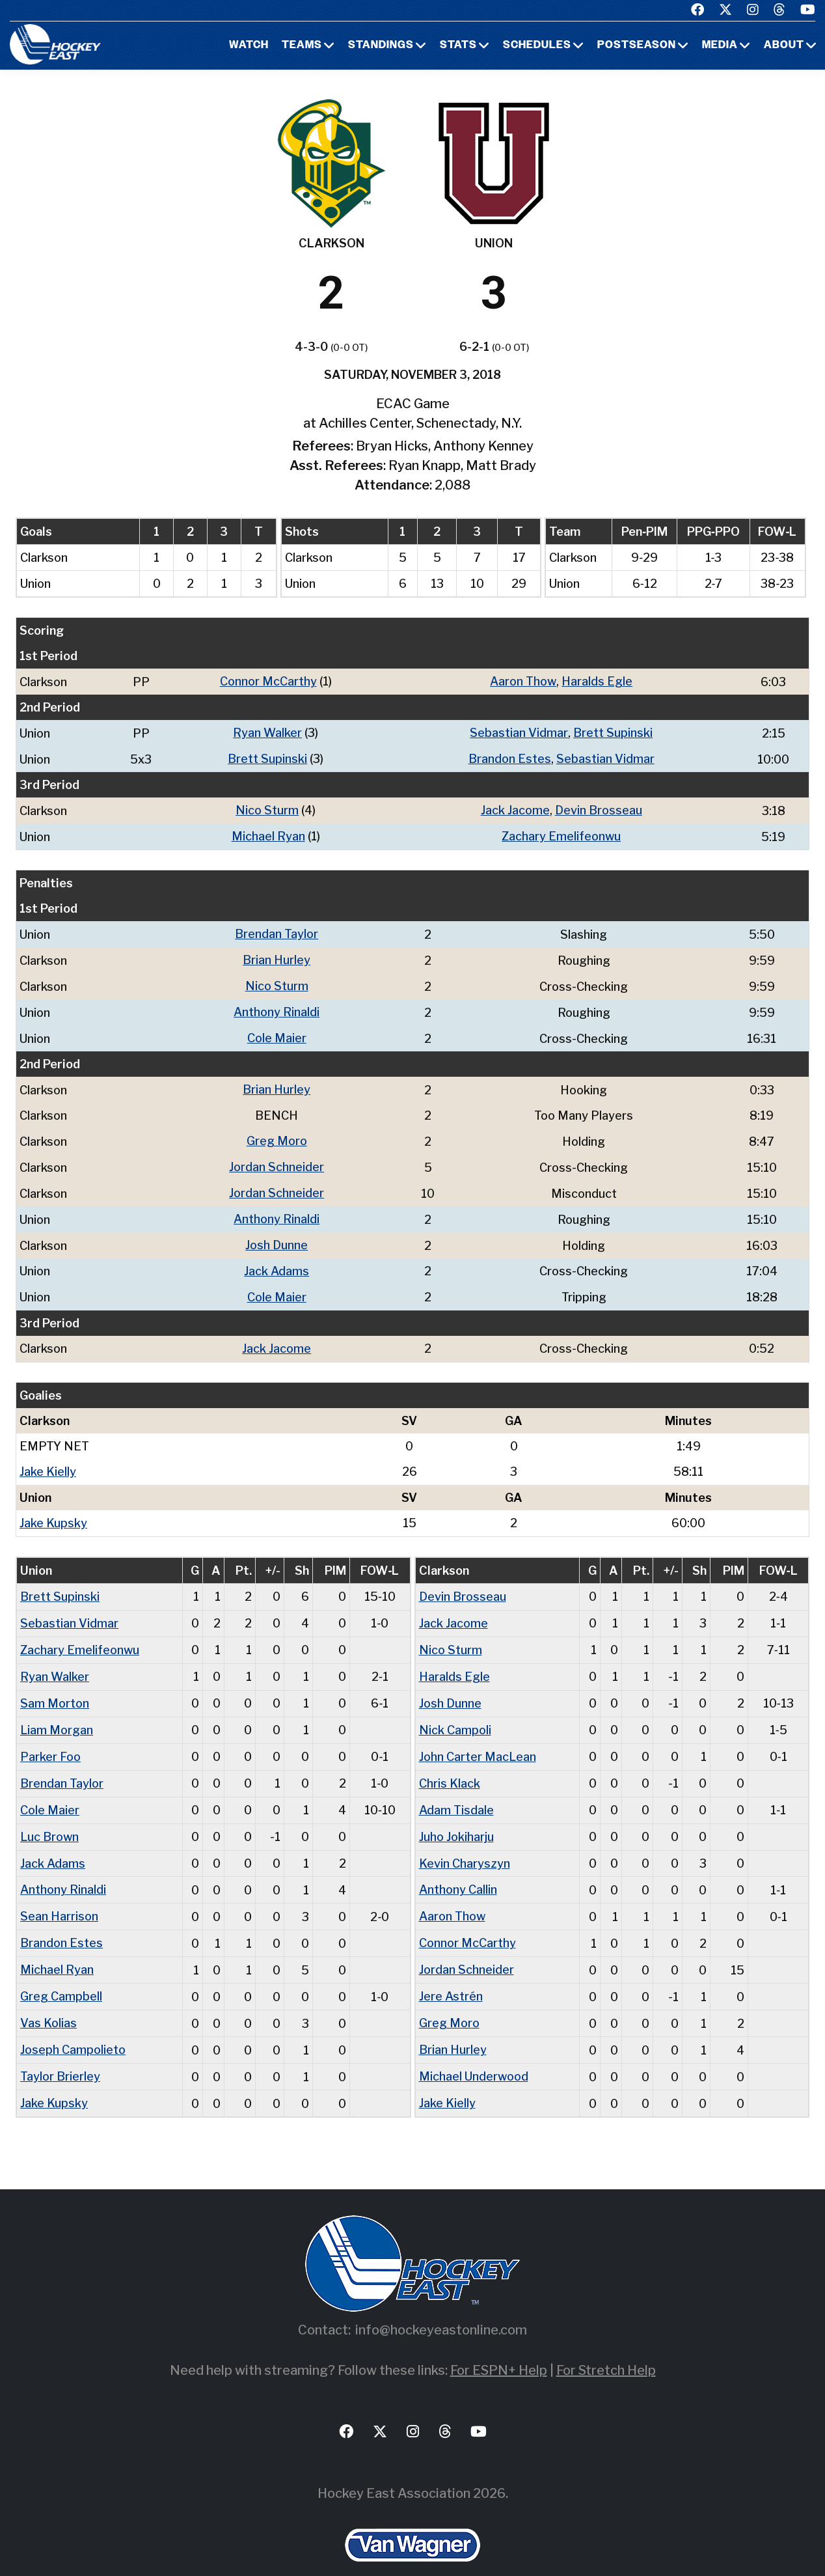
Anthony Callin (458, 1869)
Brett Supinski (613, 732)
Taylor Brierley (60, 2051)
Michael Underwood (473, 2051)
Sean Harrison (59, 1895)
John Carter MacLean (477, 1739)
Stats (458, 45)
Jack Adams (276, 1260)
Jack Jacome (515, 808)
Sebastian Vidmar (519, 732)
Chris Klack (449, 1765)
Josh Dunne (276, 1235)
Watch (249, 45)
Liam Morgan (56, 1713)
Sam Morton (54, 1687)
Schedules (537, 45)
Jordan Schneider (276, 1159)
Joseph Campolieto (73, 2025)
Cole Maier (276, 1032)
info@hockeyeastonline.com (441, 2304)
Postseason (636, 45)
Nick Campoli (455, 1713)
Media (720, 45)
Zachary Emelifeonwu (561, 833)
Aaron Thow (523, 681)
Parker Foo (50, 1739)
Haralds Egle (596, 681)
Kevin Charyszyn (464, 1843)
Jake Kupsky (53, 1510)
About (784, 45)
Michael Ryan (268, 833)
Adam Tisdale (456, 1791)
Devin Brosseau (598, 808)
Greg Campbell (61, 1973)
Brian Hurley (276, 956)
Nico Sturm (267, 808)
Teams (302, 45)
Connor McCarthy (268, 681)
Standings (381, 45)
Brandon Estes (509, 757)
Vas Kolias (48, 1999)
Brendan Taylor (276, 930)
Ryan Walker (267, 732)
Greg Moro (277, 1134)
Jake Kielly (48, 1459)
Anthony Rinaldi (276, 1007)
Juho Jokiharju (456, 1817)
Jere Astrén (451, 1973)
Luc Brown (49, 1817)
